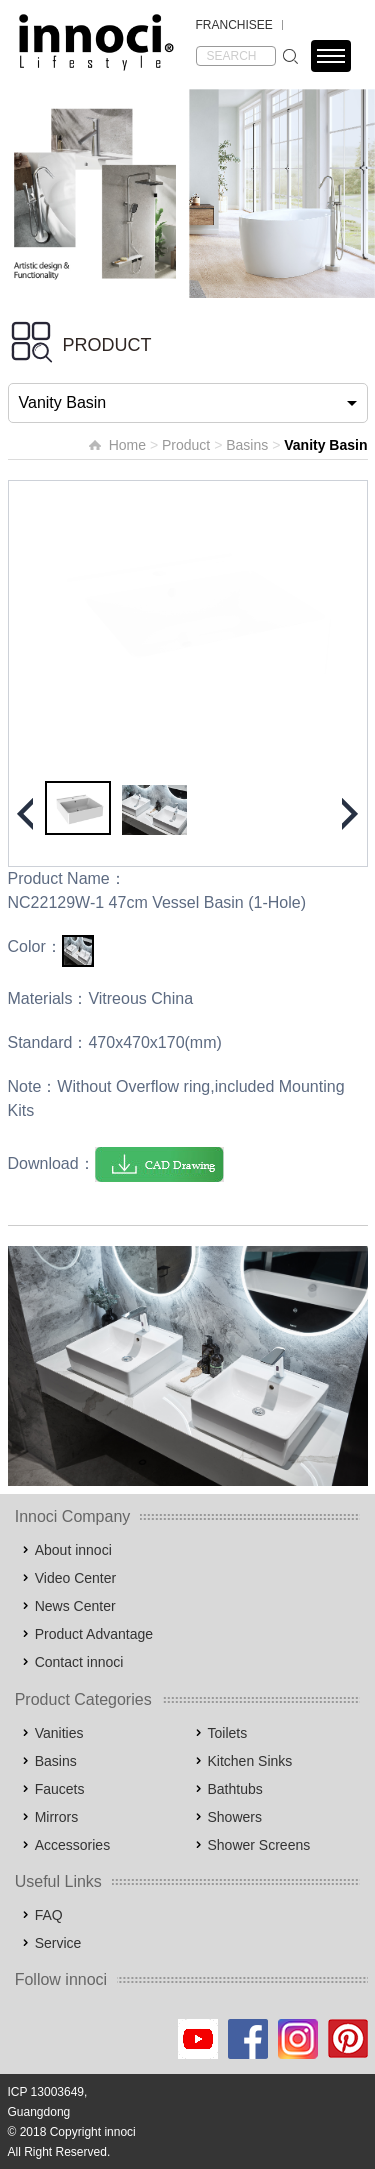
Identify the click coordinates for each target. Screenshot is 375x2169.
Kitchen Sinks (250, 1761)
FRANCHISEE (234, 25)
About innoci (73, 1550)
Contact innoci (79, 1662)
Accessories (72, 1845)
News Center (75, 1606)
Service (58, 1943)
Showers (235, 1817)
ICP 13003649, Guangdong (48, 2102)
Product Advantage (94, 1634)
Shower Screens (259, 1845)
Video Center (75, 1578)
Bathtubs (235, 1789)
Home (127, 445)
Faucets (60, 1789)
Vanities (59, 1733)
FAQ (49, 1915)
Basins (247, 445)
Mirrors (57, 1817)
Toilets (228, 1733)
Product (186, 445)
